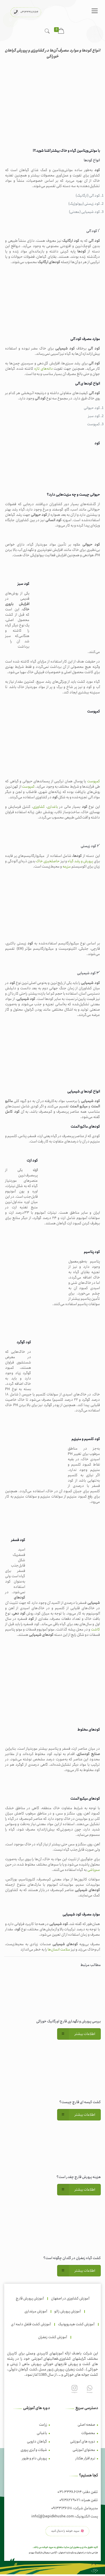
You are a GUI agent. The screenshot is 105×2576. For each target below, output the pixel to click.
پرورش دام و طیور (34, 2458)
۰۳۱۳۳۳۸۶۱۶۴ (29, 12)
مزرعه (66, 867)
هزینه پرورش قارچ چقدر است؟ (79, 2177)
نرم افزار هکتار (85, 2458)
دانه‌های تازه (43, 369)
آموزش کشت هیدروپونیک (76, 2324)
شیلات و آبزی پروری (33, 2450)
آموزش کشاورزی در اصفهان (70, 2298)
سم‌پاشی (93, 1870)
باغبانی (42, 2433)
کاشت (95, 1629)
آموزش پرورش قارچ (30, 2298)
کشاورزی (39, 807)
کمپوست (93, 781)
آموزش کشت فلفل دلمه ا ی (31, 2324)
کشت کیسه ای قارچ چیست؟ (80, 2102)
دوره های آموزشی (82, 2441)
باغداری (52, 807)
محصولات (88, 2433)
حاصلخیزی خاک (48, 861)
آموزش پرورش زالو (67, 2311)
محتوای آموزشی (84, 2450)
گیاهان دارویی (37, 2441)
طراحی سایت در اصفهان (87, 2552)
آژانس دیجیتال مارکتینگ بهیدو (43, 2552)
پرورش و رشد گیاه (80, 861)
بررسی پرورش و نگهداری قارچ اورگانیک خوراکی (68, 2021)
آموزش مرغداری (35, 2311)
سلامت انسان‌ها (59, 1949)
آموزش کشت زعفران (52, 2337)
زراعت (43, 2425)
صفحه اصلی (86, 2425)
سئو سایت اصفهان (67, 2552)
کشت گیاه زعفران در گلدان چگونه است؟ (72, 2258)
